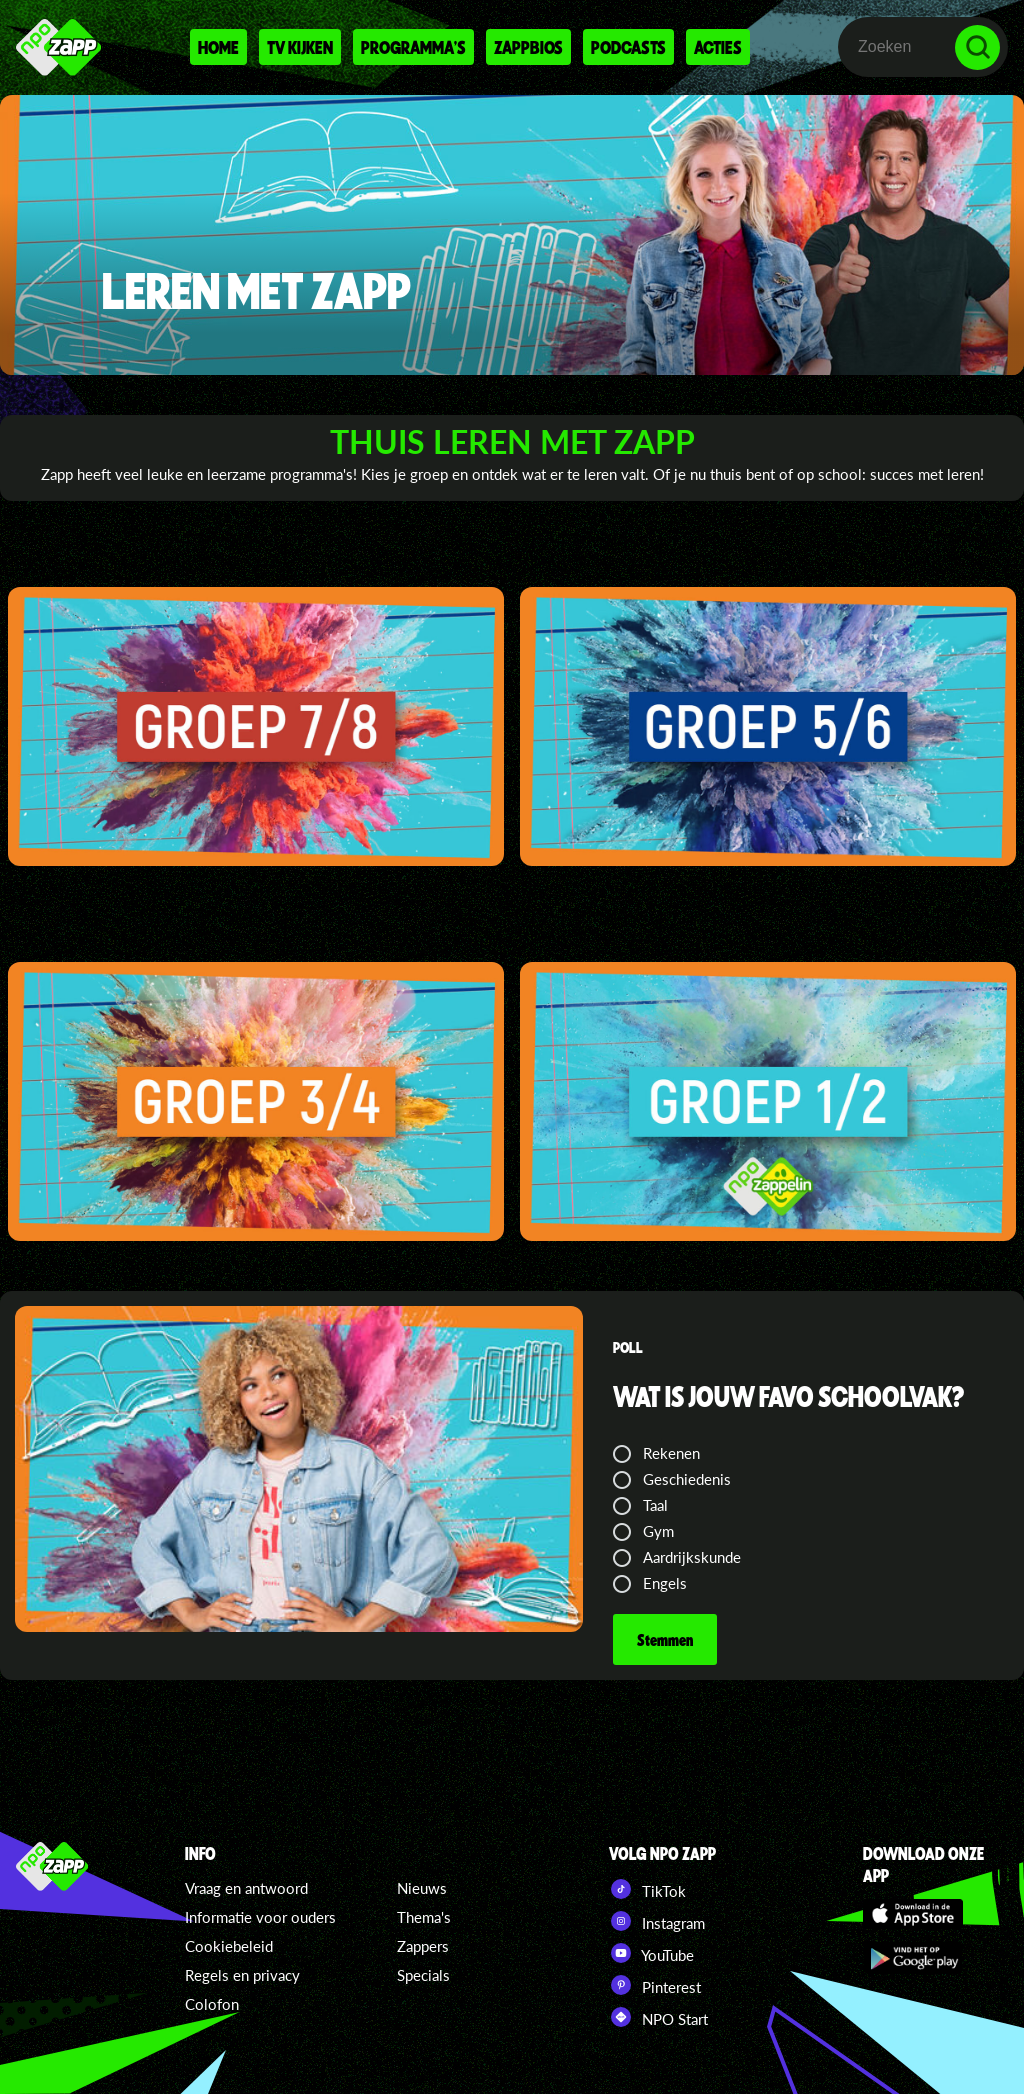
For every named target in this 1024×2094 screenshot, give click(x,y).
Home (218, 47)
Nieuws (422, 1888)
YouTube (651, 1953)
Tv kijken (300, 47)
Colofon (212, 2004)
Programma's (413, 47)
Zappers (423, 1946)
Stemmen (665, 1639)
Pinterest (655, 1985)
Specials (423, 1975)
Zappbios (528, 47)
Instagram (657, 1921)
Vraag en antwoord (246, 1888)
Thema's (424, 1917)
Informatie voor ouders (260, 1917)
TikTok (647, 1889)
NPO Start (658, 2017)
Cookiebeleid (229, 1946)
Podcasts (628, 47)
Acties (718, 47)
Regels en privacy (242, 1975)
